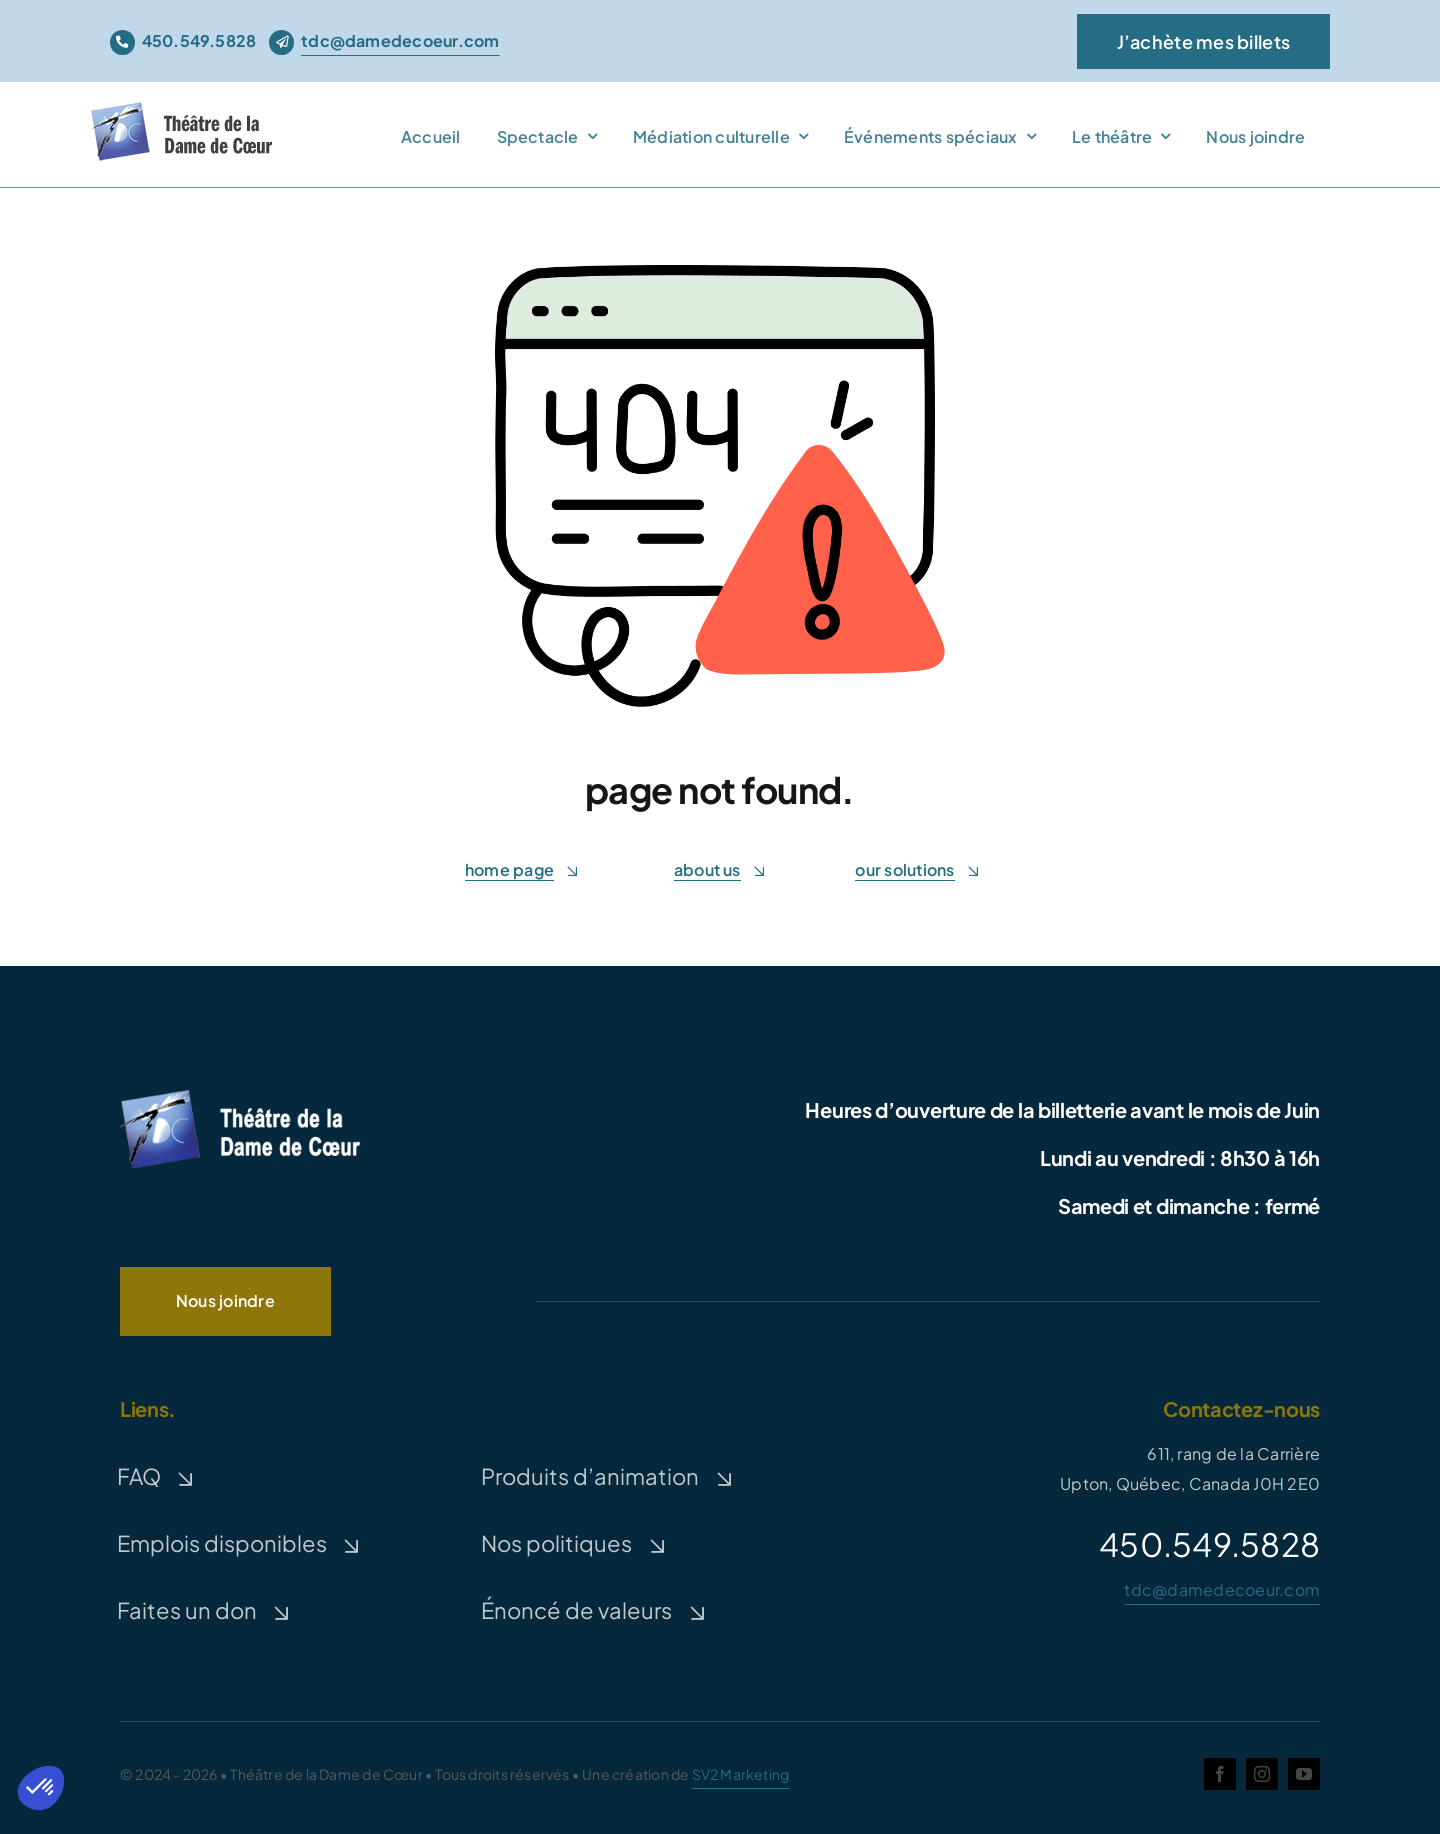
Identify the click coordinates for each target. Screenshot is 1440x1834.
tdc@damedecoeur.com (1222, 1589)
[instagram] (1262, 1774)
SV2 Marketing (741, 1774)
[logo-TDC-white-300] (240, 1093)
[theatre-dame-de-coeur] (186, 113)
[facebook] (1220, 1774)
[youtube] (1304, 1774)
